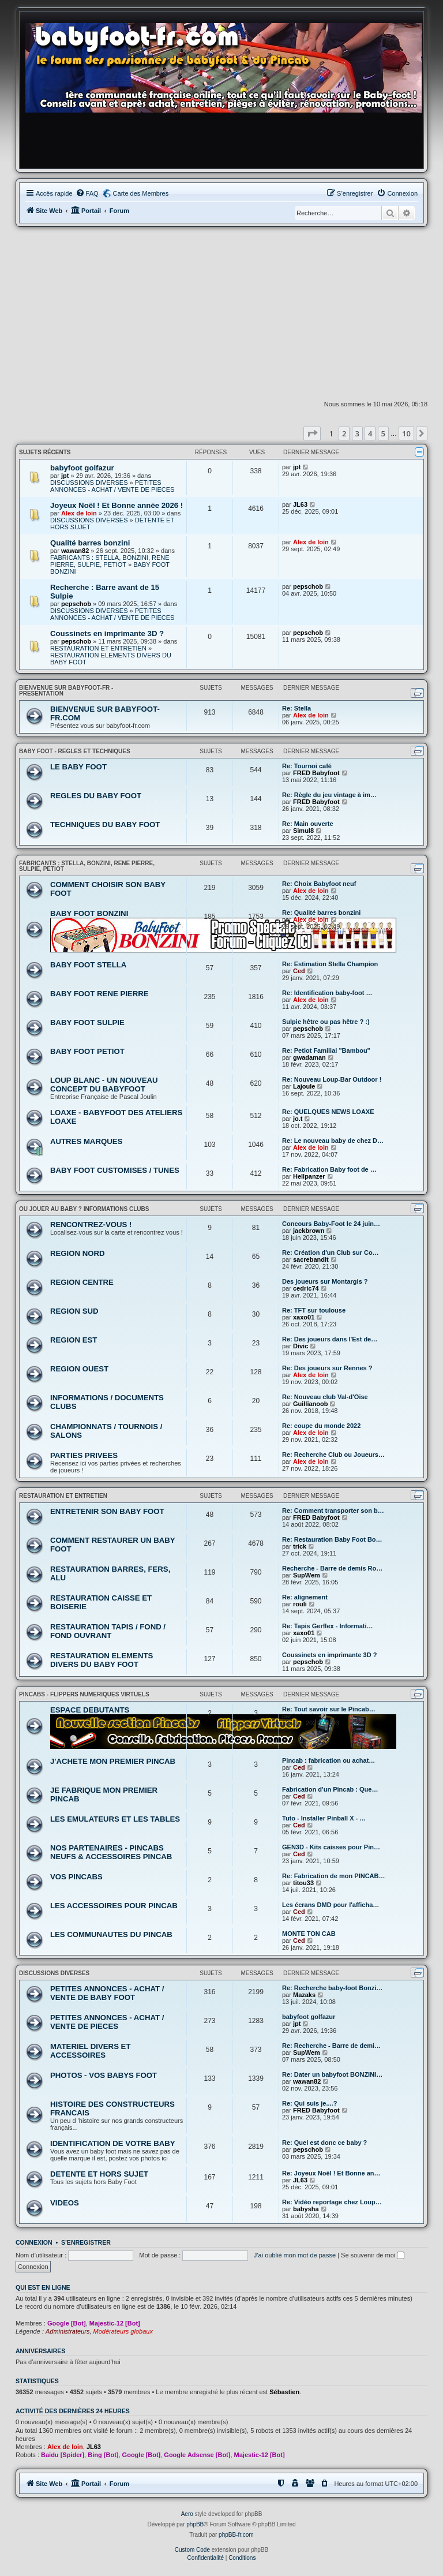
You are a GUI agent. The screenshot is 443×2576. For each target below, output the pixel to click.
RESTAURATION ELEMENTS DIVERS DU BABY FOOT (101, 1660)
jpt (65, 475)
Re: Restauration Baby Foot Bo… (332, 1539)
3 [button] (357, 433)
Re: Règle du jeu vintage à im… (329, 794)
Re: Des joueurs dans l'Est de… (329, 1339)
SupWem (306, 1575)
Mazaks (304, 1994)
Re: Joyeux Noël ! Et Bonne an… (331, 2173)
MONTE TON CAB (309, 1933)
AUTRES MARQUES (86, 1141)
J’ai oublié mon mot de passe (295, 2255)
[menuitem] (87, 193)
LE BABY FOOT (78, 766)
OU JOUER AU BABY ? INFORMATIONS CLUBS (84, 1209)
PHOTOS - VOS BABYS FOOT (103, 2075)
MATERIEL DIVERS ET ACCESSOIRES (90, 2050)
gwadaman (309, 1057)
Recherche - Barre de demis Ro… (332, 1568)
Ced (299, 970)
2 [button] (344, 433)
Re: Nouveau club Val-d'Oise (325, 1396)
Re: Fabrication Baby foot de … (329, 1169)
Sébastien (284, 2391)
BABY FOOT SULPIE (87, 1022)
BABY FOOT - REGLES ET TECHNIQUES (74, 751)
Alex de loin (79, 513)
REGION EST (73, 1340)
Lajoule (304, 1086)
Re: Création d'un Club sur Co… (330, 1252)
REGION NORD (77, 1253)
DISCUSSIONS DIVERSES (88, 482)
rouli (300, 1604)
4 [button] (370, 433)
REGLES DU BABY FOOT (95, 795)
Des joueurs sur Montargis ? (325, 1281)
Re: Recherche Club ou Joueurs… (333, 1454)
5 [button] (383, 433)
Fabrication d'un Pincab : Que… (330, 1789)
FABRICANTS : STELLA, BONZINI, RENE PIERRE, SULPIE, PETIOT (110, 561)
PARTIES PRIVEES (84, 1455)
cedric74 (306, 1288)
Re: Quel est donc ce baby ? (324, 2142)
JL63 (300, 504)
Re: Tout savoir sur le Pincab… (329, 1709)
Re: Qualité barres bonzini (321, 912)
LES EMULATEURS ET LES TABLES (115, 1819)
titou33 (303, 1882)
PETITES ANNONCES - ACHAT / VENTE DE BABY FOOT (107, 1993)
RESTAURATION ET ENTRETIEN (98, 648)
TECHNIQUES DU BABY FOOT (105, 824)
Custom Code (192, 2550)
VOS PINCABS (76, 1876)
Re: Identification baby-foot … (327, 992)
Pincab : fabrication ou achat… (328, 1760)
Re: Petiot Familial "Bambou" (326, 1050)
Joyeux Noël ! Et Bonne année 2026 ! (116, 505)
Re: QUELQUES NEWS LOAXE (328, 1111)
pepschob (76, 603)
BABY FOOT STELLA (88, 964)
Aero (187, 2514)
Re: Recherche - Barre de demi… (331, 2045)
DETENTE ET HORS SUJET (99, 2174)
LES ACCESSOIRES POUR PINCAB (114, 1905)
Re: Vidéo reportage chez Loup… (332, 2202)
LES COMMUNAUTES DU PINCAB (111, 1934)
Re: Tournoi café (307, 765)
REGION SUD (74, 1311)
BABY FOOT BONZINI (89, 913)
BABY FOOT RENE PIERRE (99, 993)
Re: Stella (296, 708)
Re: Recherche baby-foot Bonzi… (332, 1987)
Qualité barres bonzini (90, 543)
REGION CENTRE (82, 1282)
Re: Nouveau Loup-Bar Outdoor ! (331, 1079)
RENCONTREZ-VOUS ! (91, 1224)
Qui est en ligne (43, 2287)
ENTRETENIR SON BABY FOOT (107, 1511)
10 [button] (406, 433)
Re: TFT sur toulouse (314, 1310)
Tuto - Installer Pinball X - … (324, 1818)
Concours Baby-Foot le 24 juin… (331, 1223)
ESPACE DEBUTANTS (89, 1710)
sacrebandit (311, 1259)
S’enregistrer (86, 2242)
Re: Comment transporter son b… (333, 1510)
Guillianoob (310, 1403)
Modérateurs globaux (123, 2331)
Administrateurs (67, 2331)
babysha (306, 1716)
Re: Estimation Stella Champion (330, 963)
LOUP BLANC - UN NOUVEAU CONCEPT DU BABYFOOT (104, 1084)
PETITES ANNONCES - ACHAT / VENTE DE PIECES (112, 486)
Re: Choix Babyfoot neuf (319, 883)
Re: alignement (305, 1597)
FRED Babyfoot (316, 772)
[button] (312, 433)
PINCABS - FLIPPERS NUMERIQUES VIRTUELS (84, 1694)
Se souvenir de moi (372, 2255)
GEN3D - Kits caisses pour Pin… (331, 1847)
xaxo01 (303, 1317)
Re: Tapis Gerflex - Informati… (327, 1625)
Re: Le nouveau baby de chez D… (333, 1140)
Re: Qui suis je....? (309, 2103)
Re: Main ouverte (307, 823)
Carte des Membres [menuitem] (141, 193)
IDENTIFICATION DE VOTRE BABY (112, 2143)
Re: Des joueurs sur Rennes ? (327, 1367)
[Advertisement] (221, 313)
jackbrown (308, 1230)
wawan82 (75, 550)
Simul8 (303, 830)
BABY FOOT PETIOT (87, 1051)
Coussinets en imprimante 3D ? (107, 633)
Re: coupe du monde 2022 (321, 1425)
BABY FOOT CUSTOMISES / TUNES (114, 1170)
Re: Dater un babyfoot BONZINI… (332, 2074)
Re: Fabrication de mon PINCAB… (333, 1875)
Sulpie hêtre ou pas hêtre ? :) (326, 1021)
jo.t (298, 1118)
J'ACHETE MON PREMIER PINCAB (112, 1761)
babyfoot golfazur (82, 467)
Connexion (34, 2242)
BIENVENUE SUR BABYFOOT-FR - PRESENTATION (66, 691)
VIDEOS (64, 2203)
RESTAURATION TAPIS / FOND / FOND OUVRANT (108, 1631)
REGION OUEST (79, 1368)
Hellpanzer (309, 1176)
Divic (300, 1346)
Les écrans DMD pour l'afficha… (330, 1904)
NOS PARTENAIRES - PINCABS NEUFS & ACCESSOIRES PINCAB (111, 1852)
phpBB (195, 2524)
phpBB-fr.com (236, 2535)
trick (299, 1546)
